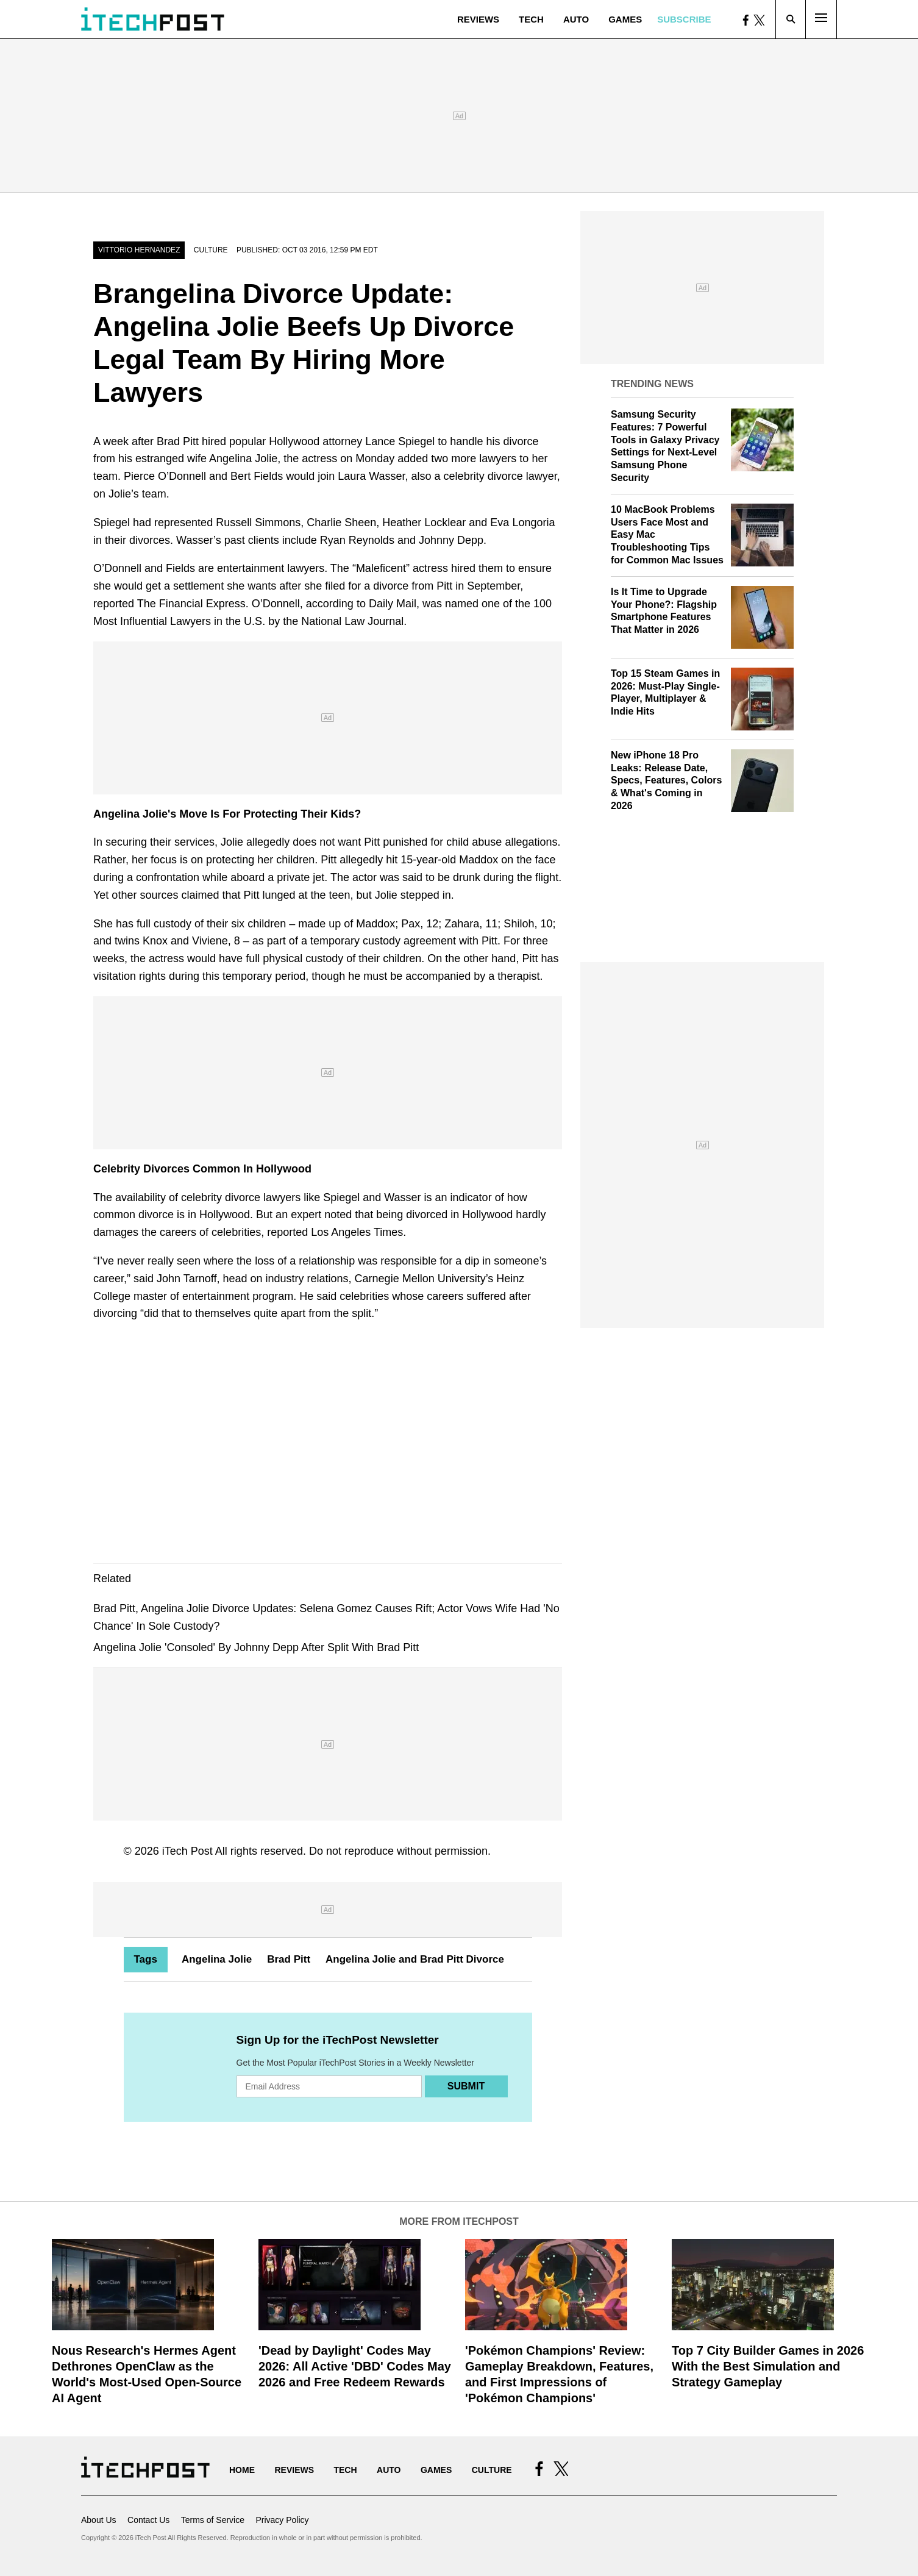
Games (625, 19)
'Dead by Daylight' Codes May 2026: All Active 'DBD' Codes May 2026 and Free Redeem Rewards (354, 2366)
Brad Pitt (288, 1959)
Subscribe (684, 19)
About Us (98, 2520)
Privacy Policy (281, 2520)
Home (242, 2470)
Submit (466, 2086)
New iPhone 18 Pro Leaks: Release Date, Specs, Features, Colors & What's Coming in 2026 (666, 780)
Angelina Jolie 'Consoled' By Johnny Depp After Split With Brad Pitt (256, 1647)
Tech (531, 19)
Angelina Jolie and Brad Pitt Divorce (415, 1959)
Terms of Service (212, 2520)
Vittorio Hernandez (139, 250)
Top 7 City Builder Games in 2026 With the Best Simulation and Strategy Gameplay (768, 2366)
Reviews (478, 19)
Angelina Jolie (217, 1959)
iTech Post (187, 1851)
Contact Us (148, 2520)
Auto (576, 19)
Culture (211, 250)
